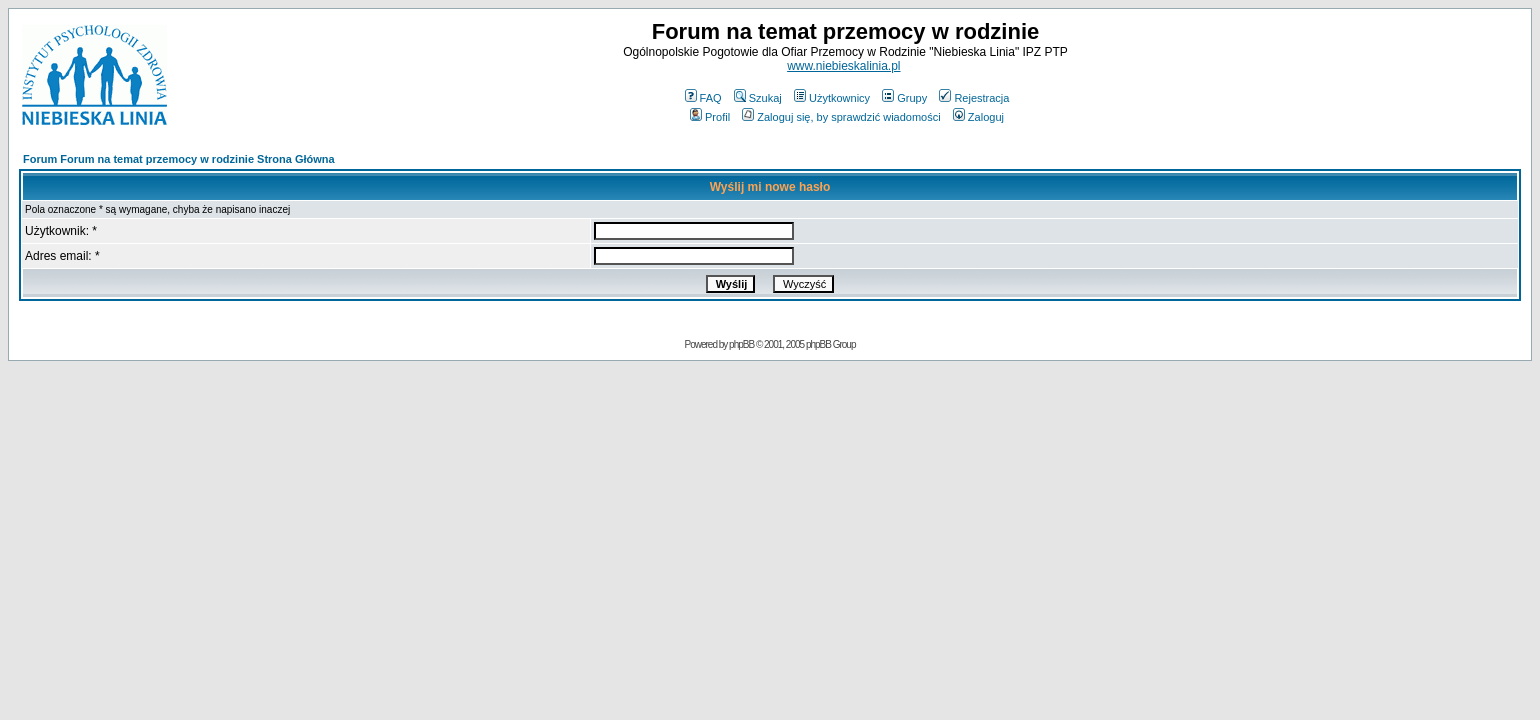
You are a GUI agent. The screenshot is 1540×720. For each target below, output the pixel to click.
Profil (710, 117)
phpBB (741, 344)
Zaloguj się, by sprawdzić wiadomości (841, 117)
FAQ (703, 98)
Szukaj (758, 98)
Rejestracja (974, 98)
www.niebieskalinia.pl (843, 66)
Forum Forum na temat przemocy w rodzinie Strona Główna (179, 159)
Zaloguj (978, 117)
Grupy (904, 98)
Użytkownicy (832, 98)
